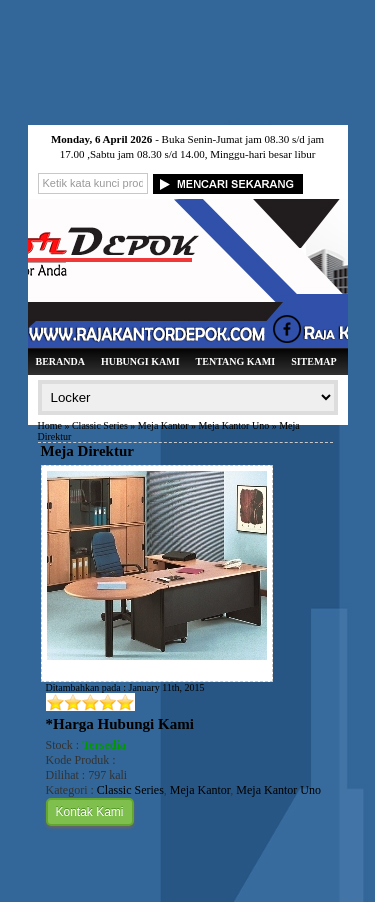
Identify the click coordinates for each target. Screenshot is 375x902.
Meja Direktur (87, 451)
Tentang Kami (236, 361)
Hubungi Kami (140, 361)
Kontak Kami (90, 812)
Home (50, 425)
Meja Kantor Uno (234, 425)
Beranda (60, 361)
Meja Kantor (163, 425)
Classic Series (100, 425)
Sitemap (314, 361)
